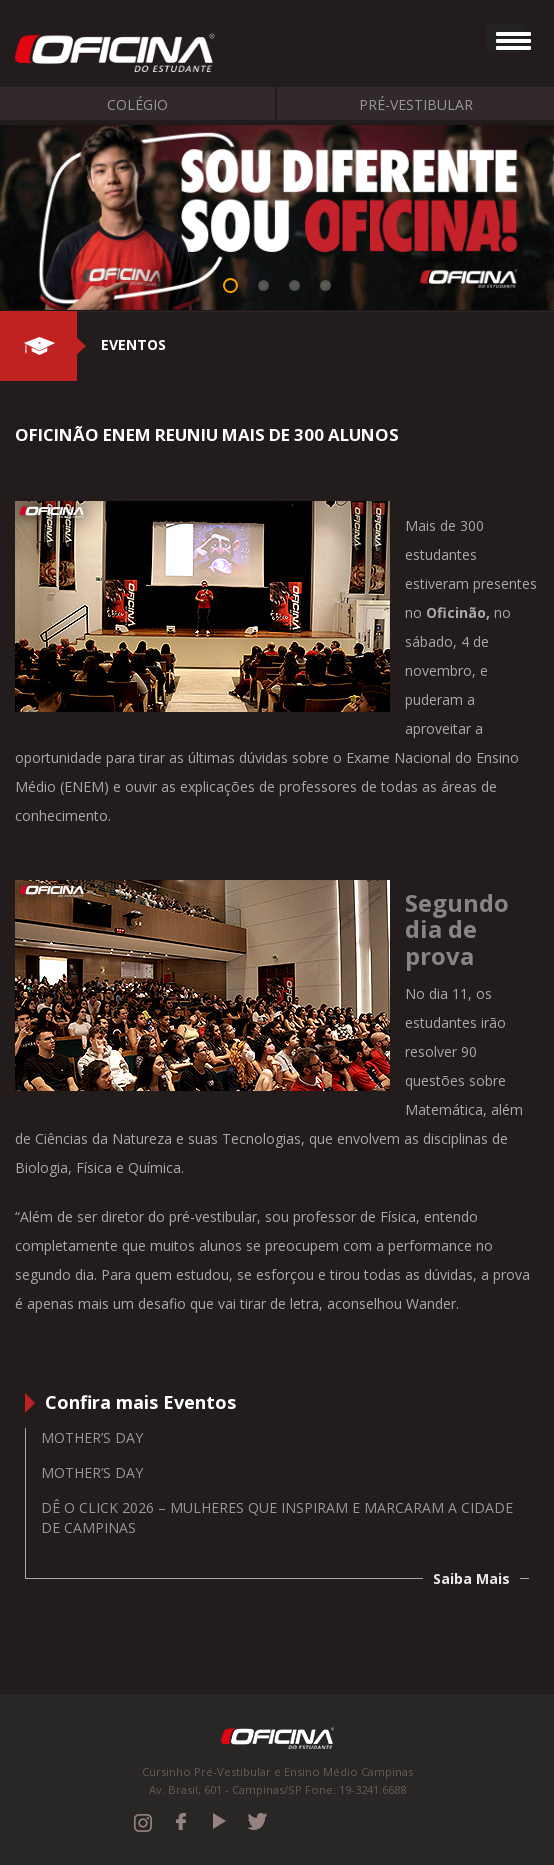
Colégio (137, 104)
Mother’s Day (92, 1437)
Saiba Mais (471, 1578)
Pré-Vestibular (416, 104)
